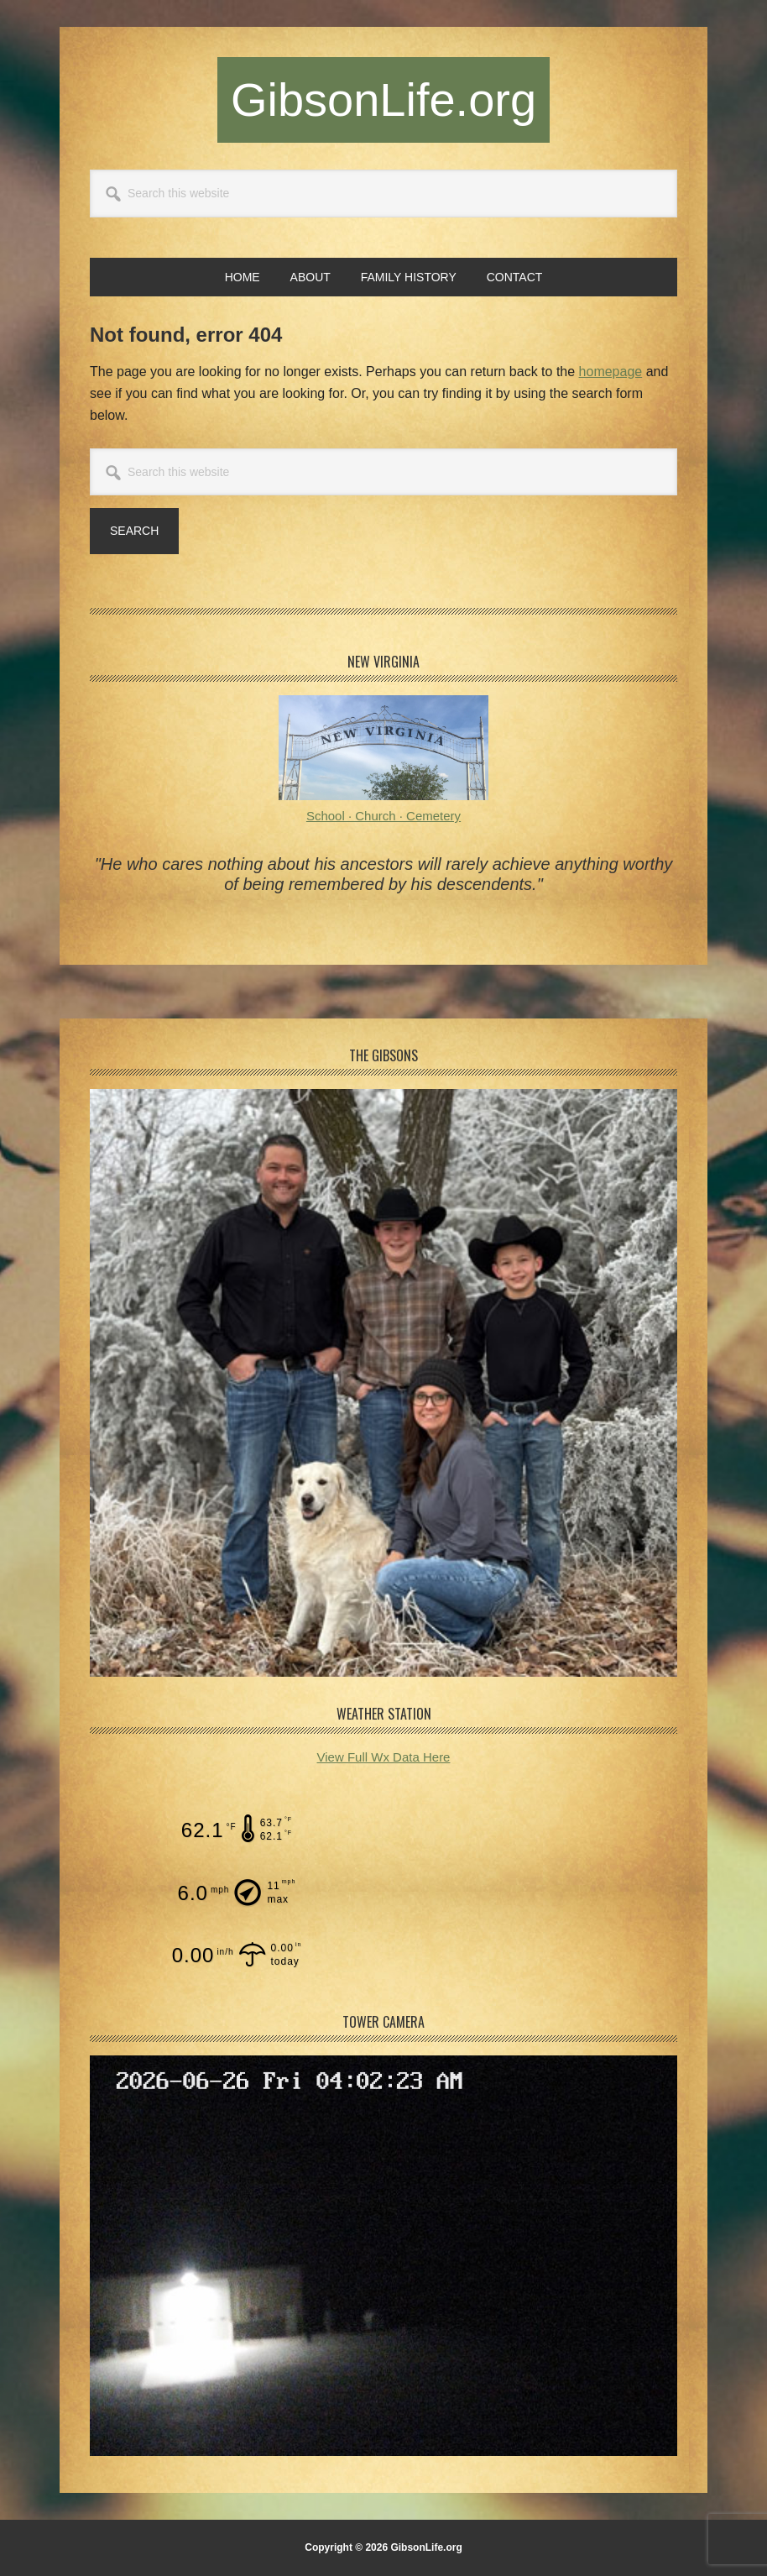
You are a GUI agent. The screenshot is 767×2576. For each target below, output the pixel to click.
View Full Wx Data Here (384, 1757)
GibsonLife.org (383, 99)
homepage (611, 371)
